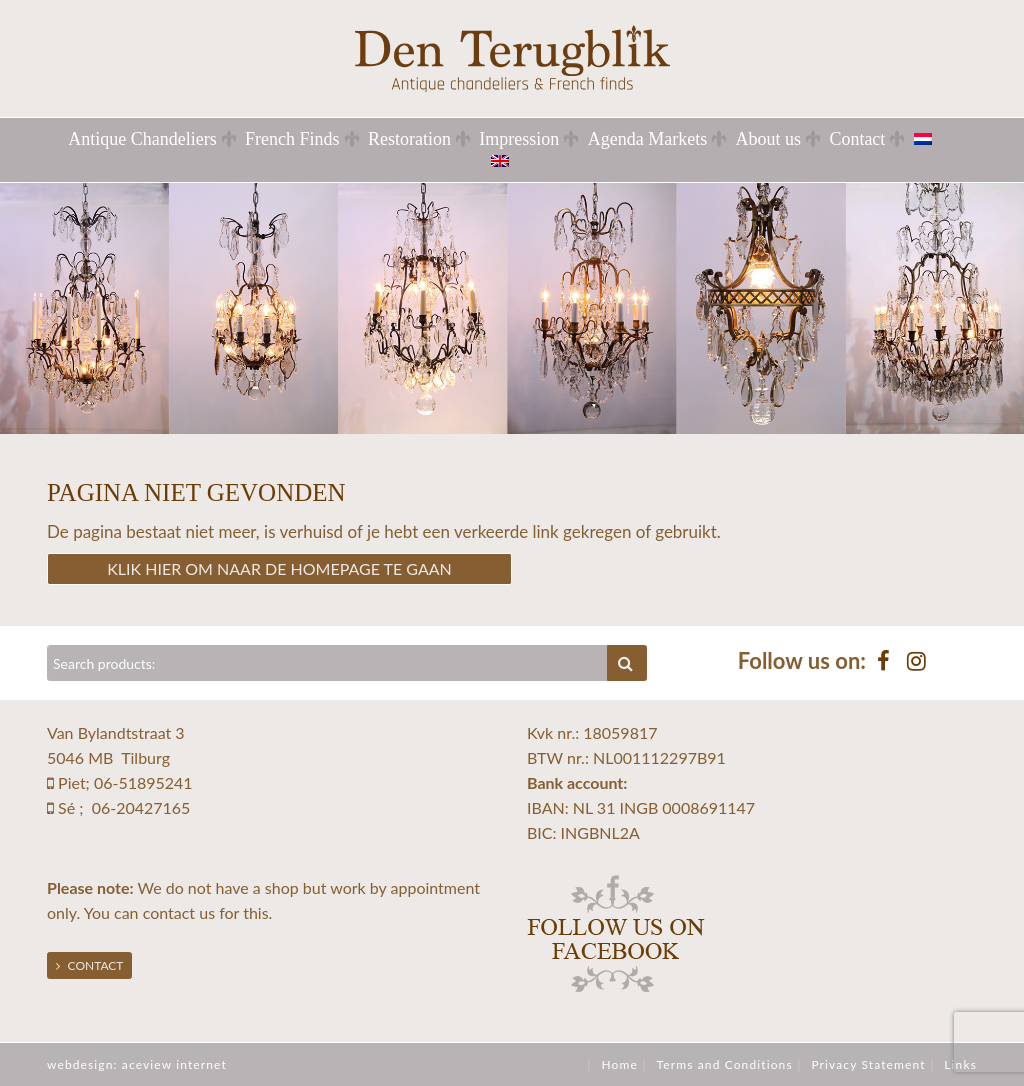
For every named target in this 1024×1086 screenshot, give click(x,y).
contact (169, 912)
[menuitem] (935, 139)
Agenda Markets (647, 139)
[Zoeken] (327, 663)
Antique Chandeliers (142, 139)
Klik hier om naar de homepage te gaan (279, 568)
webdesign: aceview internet (137, 1064)
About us (769, 139)
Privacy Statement (868, 1064)
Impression (519, 139)
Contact (857, 139)
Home (619, 1064)
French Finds (292, 139)
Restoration (409, 139)
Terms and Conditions (725, 1064)
